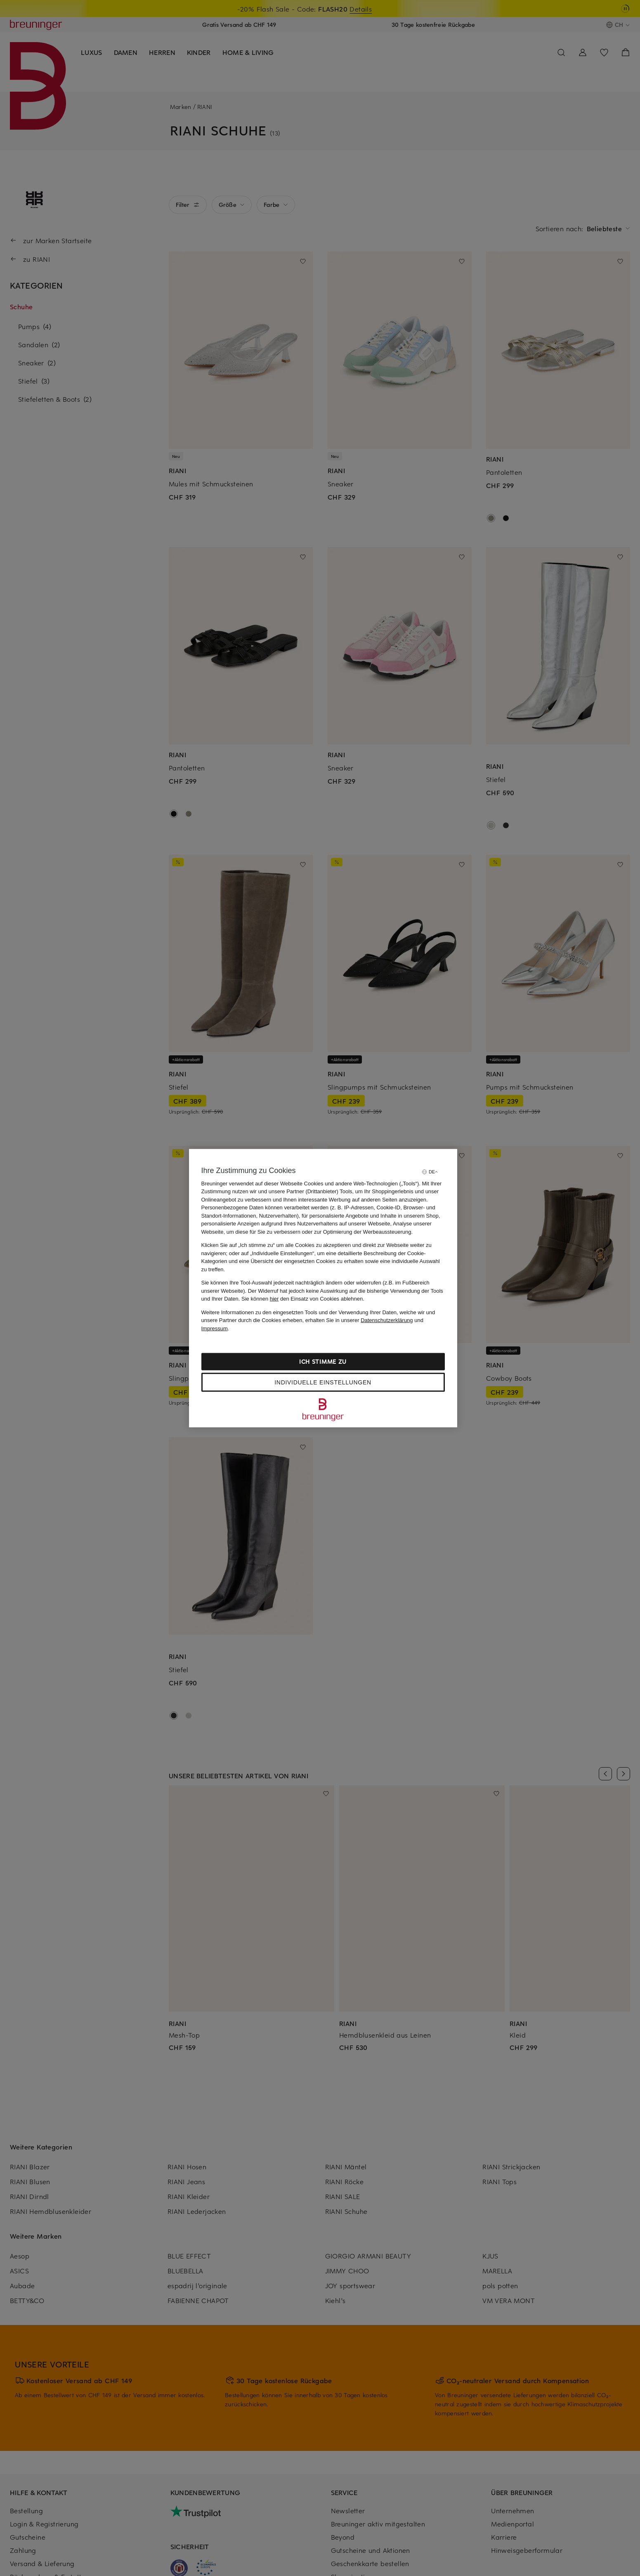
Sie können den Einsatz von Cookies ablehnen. (302, 1299)
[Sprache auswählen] (429, 1171)
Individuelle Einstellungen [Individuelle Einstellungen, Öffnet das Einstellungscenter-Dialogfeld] (322, 1382)
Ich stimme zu (323, 1361)
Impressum (214, 1328)
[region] (323, 1288)
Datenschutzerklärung (387, 1320)
